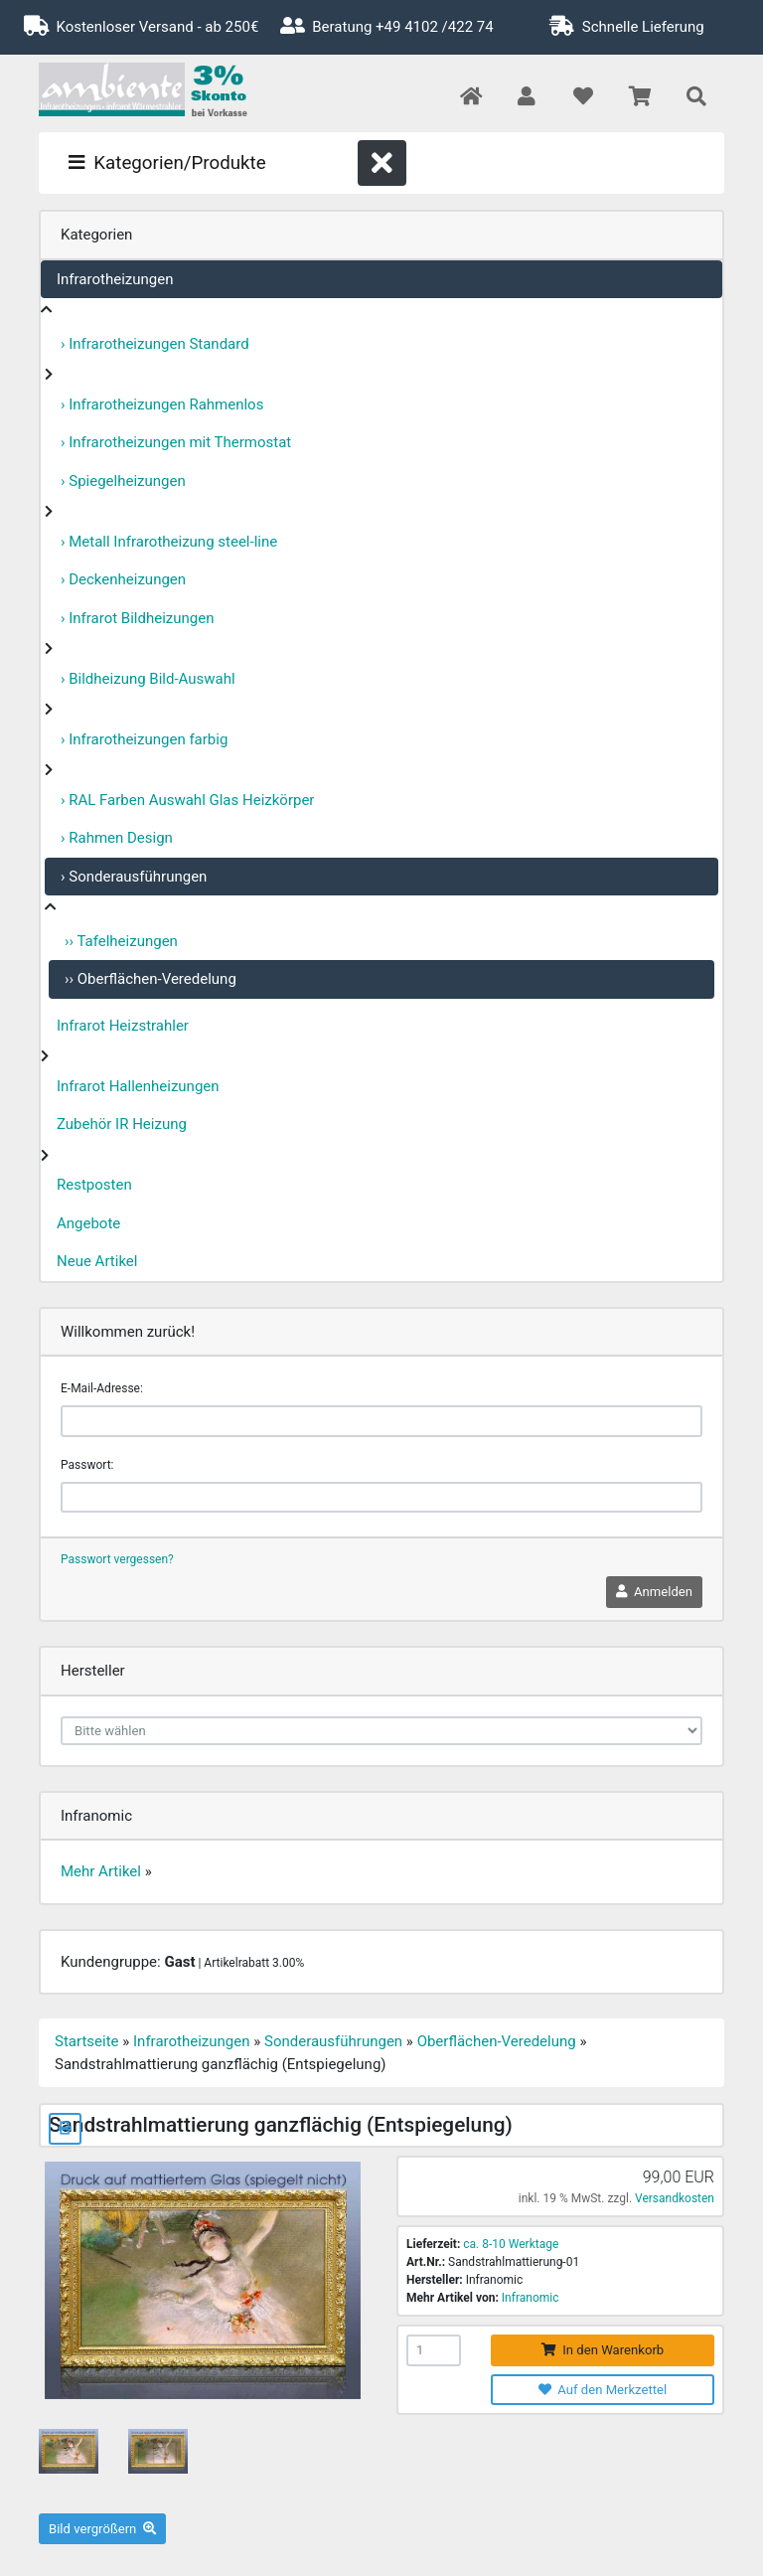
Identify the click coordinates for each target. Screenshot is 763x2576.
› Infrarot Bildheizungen (138, 618)
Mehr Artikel (101, 1871)
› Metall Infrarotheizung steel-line (169, 542)
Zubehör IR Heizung (122, 1124)
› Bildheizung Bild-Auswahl (148, 679)
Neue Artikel (97, 1261)
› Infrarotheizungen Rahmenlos (162, 404)
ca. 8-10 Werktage (510, 2244)
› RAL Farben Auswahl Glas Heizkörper (187, 800)
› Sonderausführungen (134, 877)
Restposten (94, 1185)
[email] (381, 1421)
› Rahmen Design (117, 838)
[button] (526, 98)
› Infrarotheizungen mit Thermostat (176, 442)
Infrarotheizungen (115, 279)
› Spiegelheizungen (123, 481)
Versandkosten (674, 2198)
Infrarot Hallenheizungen (138, 1086)
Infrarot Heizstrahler (123, 1026)
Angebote (88, 1223)
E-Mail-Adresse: (102, 1388)
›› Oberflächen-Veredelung (150, 979)
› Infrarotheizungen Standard (155, 344)
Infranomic (530, 2298)
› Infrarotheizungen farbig (144, 739)
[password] (381, 1498)
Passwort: (87, 1465)
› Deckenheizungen (123, 579)
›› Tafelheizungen (121, 941)
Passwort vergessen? (117, 1559)
